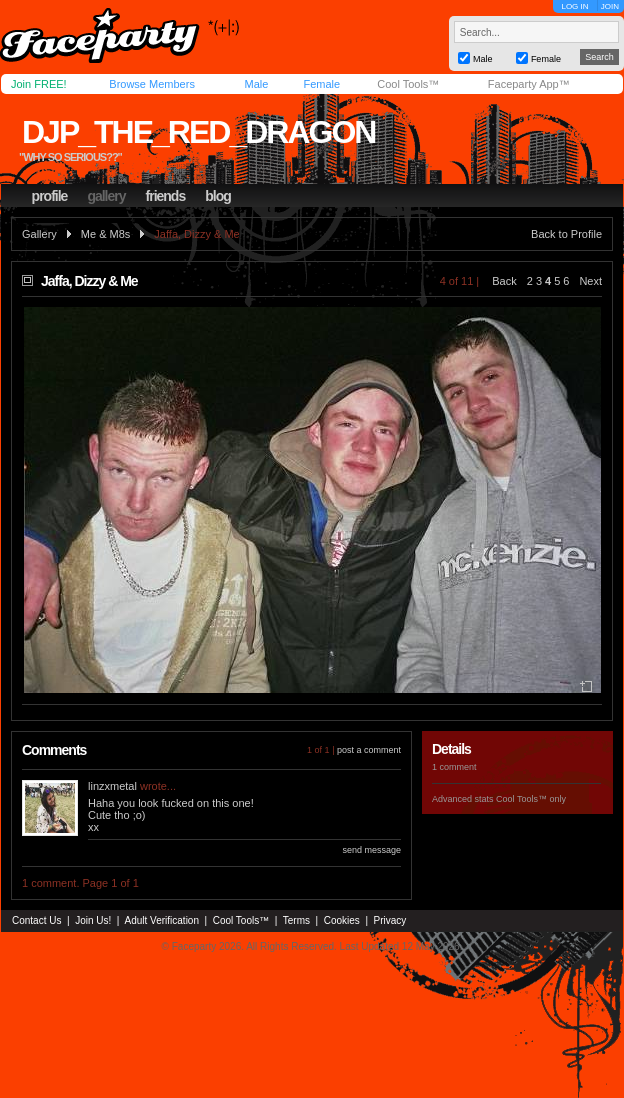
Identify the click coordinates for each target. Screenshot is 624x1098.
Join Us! (93, 920)
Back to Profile (566, 234)
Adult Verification (161, 920)
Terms (296, 920)
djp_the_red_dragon (198, 132)
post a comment (369, 750)
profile (50, 196)
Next (590, 281)
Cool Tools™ (408, 84)
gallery (106, 196)
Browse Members (152, 84)
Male (256, 84)
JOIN (610, 6)
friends (166, 196)
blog (218, 196)
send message (371, 850)
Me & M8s (106, 234)
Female (321, 84)
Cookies (342, 920)
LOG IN (574, 6)
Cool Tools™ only (531, 799)
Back (504, 281)
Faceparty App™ (529, 84)
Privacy (390, 920)
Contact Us (36, 920)
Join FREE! (39, 84)
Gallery (39, 234)
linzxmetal (112, 786)
